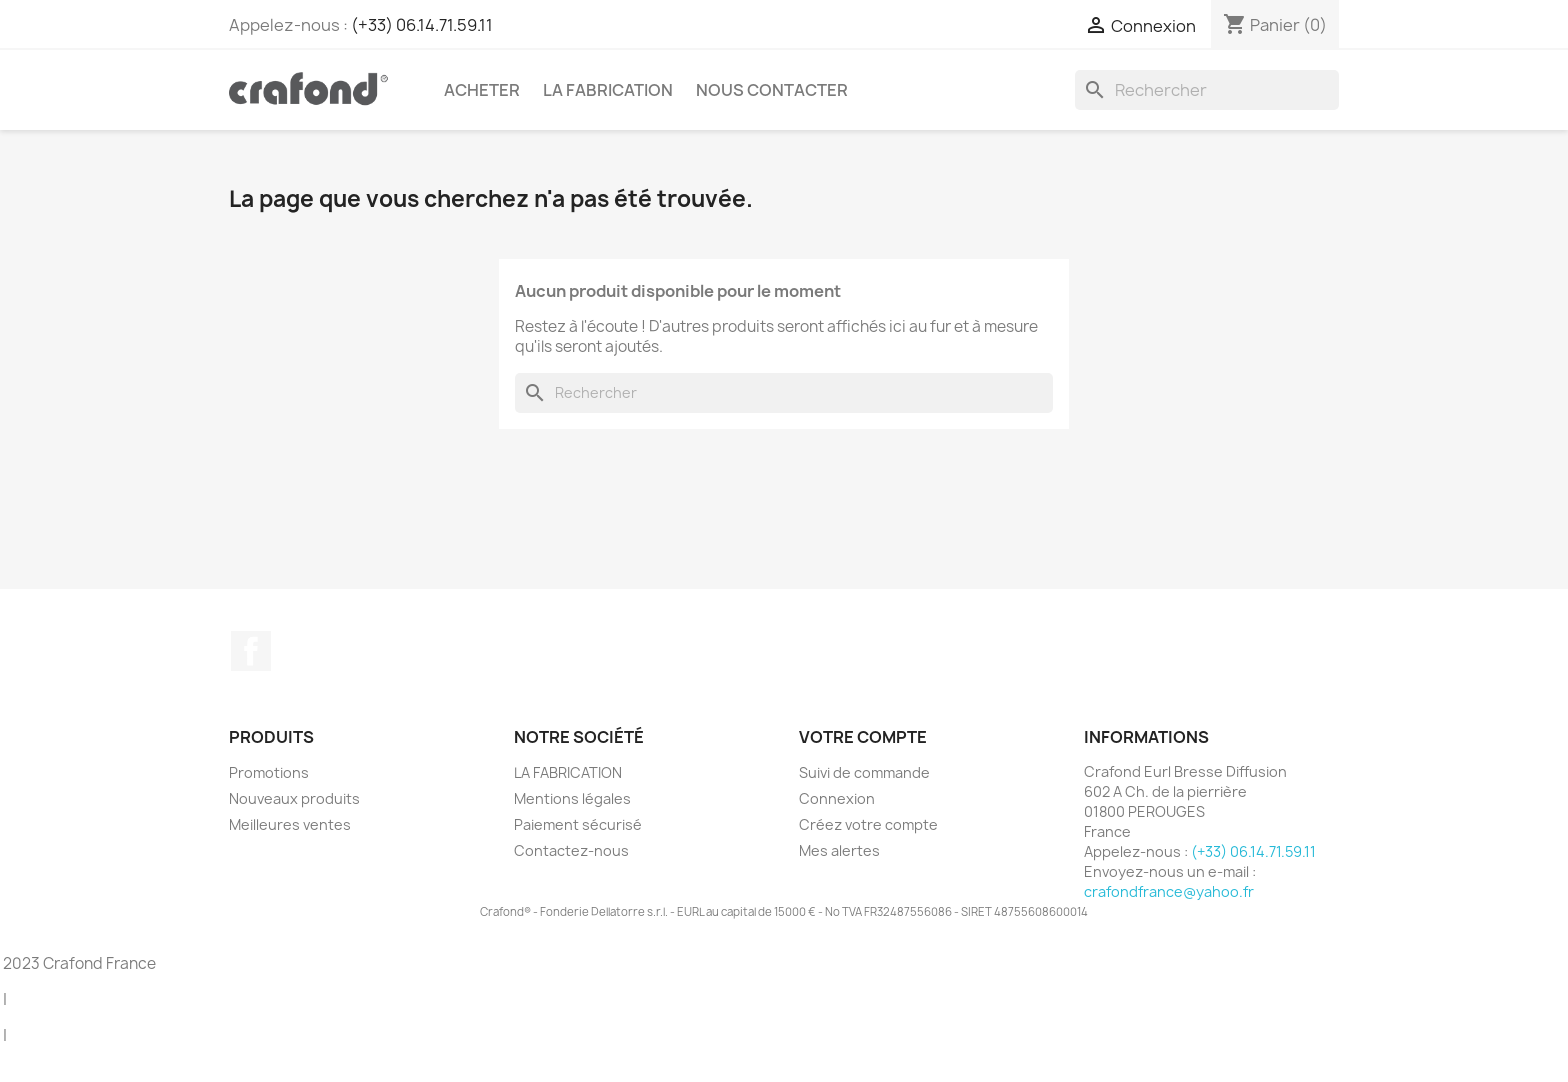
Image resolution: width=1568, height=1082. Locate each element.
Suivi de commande (864, 772)
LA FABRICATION (608, 90)
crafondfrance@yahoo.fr (1169, 891)
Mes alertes (839, 850)
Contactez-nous (571, 850)
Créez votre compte (868, 824)
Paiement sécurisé (578, 824)
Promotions (269, 772)
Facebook (251, 651)
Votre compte (863, 737)
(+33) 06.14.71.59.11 (422, 25)
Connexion (837, 798)
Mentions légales (572, 798)
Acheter (482, 90)
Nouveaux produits (294, 798)
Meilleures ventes (290, 824)
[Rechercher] (1207, 90)
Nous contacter (772, 90)
